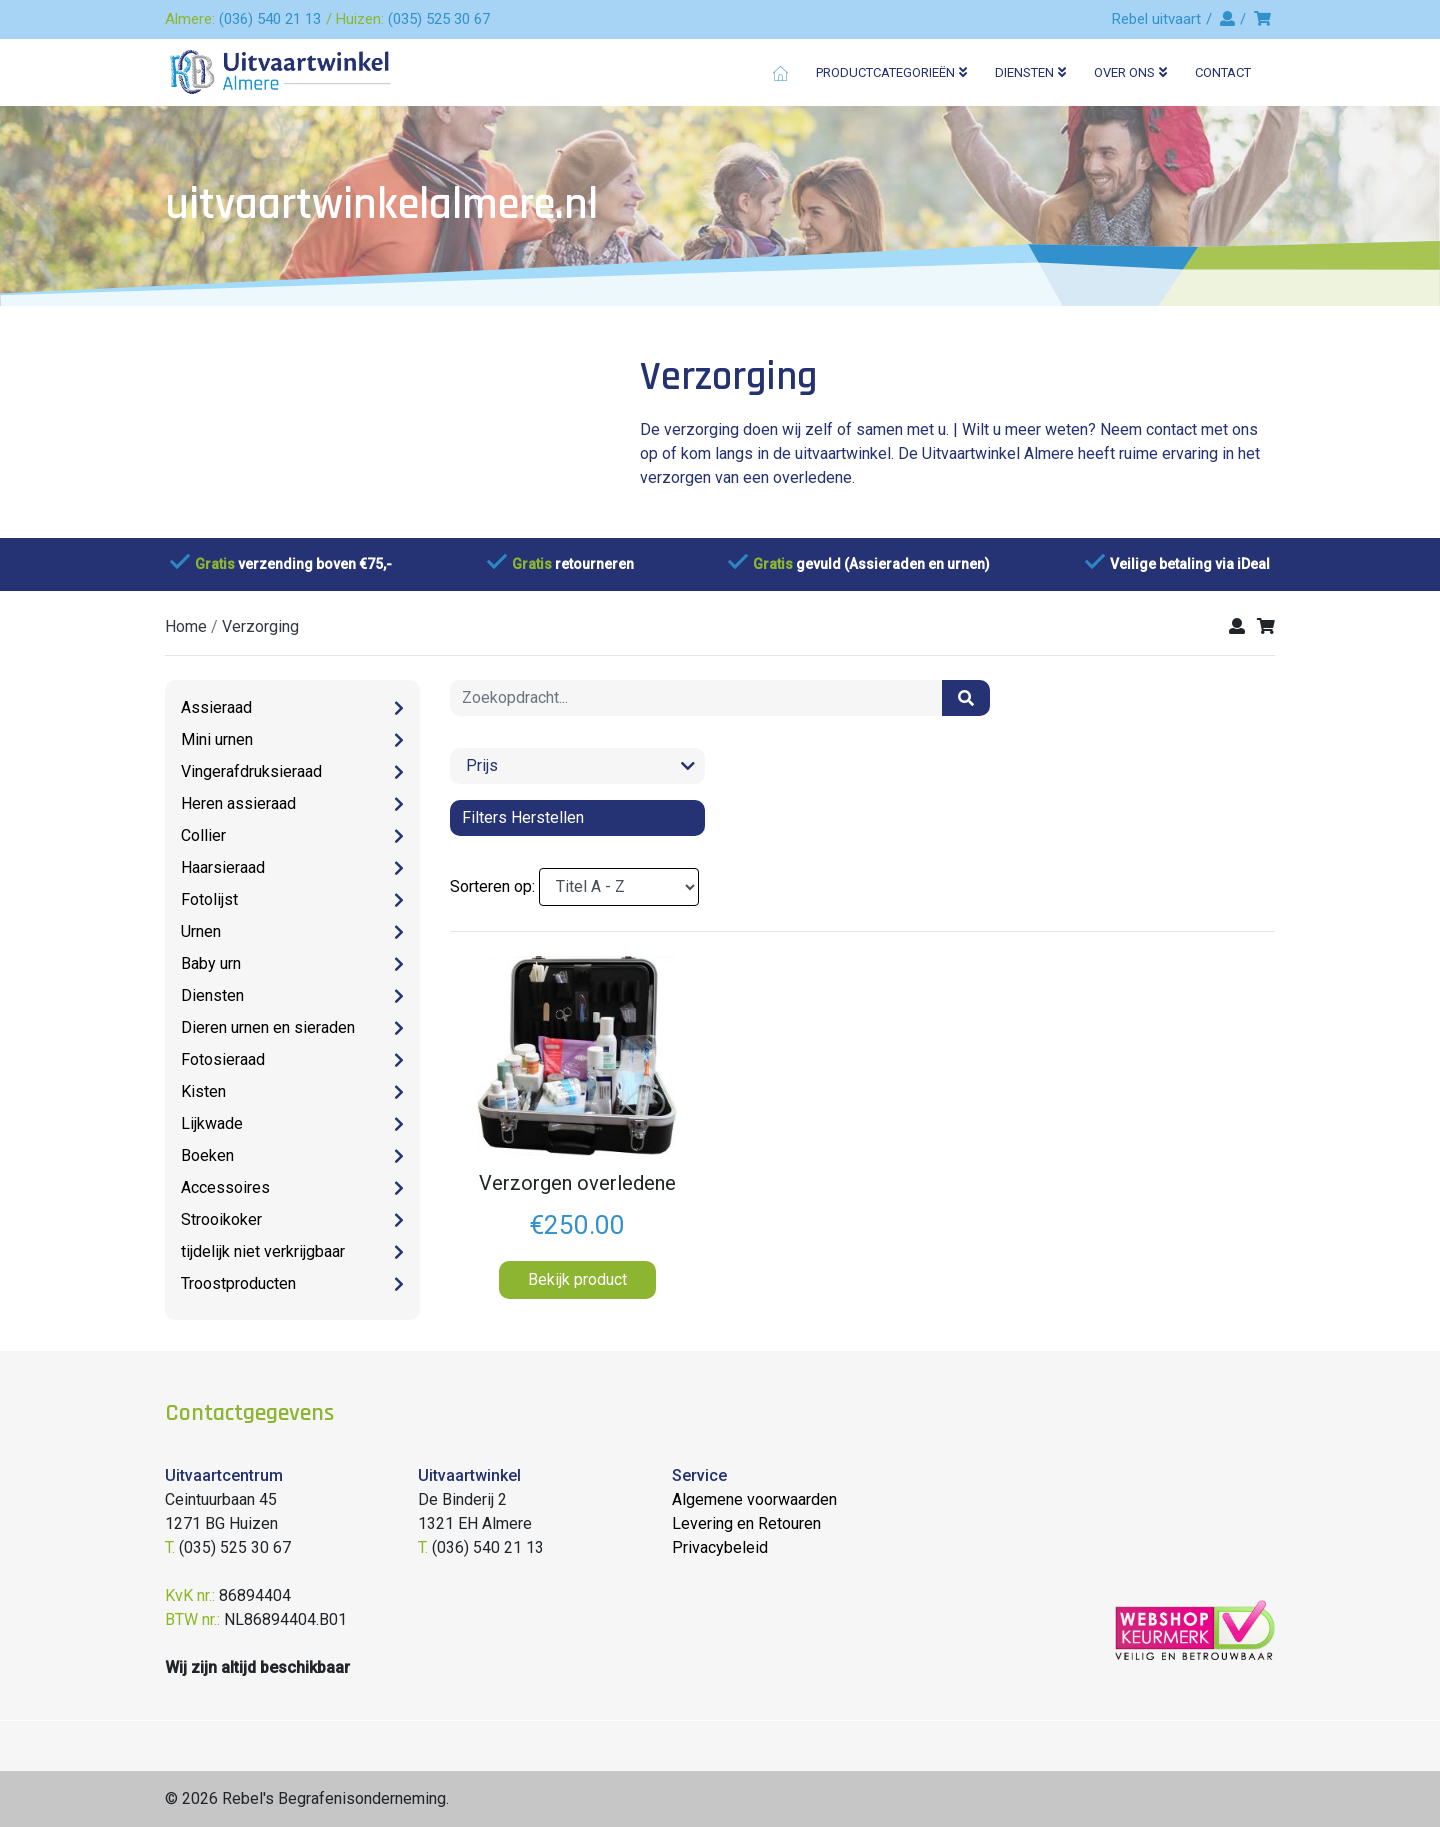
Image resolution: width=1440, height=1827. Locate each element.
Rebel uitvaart (1156, 19)
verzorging (260, 626)
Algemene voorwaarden (754, 1499)
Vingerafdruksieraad (251, 771)
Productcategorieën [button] (891, 72)
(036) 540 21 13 (270, 19)
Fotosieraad (223, 1059)
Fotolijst (209, 899)
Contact (1223, 72)
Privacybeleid (720, 1547)
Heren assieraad (238, 803)
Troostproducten (238, 1283)
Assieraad (216, 707)
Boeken (207, 1155)
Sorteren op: (492, 886)
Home (186, 626)
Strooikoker (221, 1219)
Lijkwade (212, 1123)
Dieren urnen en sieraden (268, 1027)
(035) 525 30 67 (439, 19)
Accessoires (225, 1187)
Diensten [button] (1030, 72)
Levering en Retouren (746, 1523)
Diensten (212, 995)
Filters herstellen (523, 817)
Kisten (203, 1091)
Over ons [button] (1130, 72)
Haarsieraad (223, 867)
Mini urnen (217, 739)
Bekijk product (577, 1279)
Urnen (201, 931)
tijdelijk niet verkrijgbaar (263, 1251)
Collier (203, 835)
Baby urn (211, 963)
